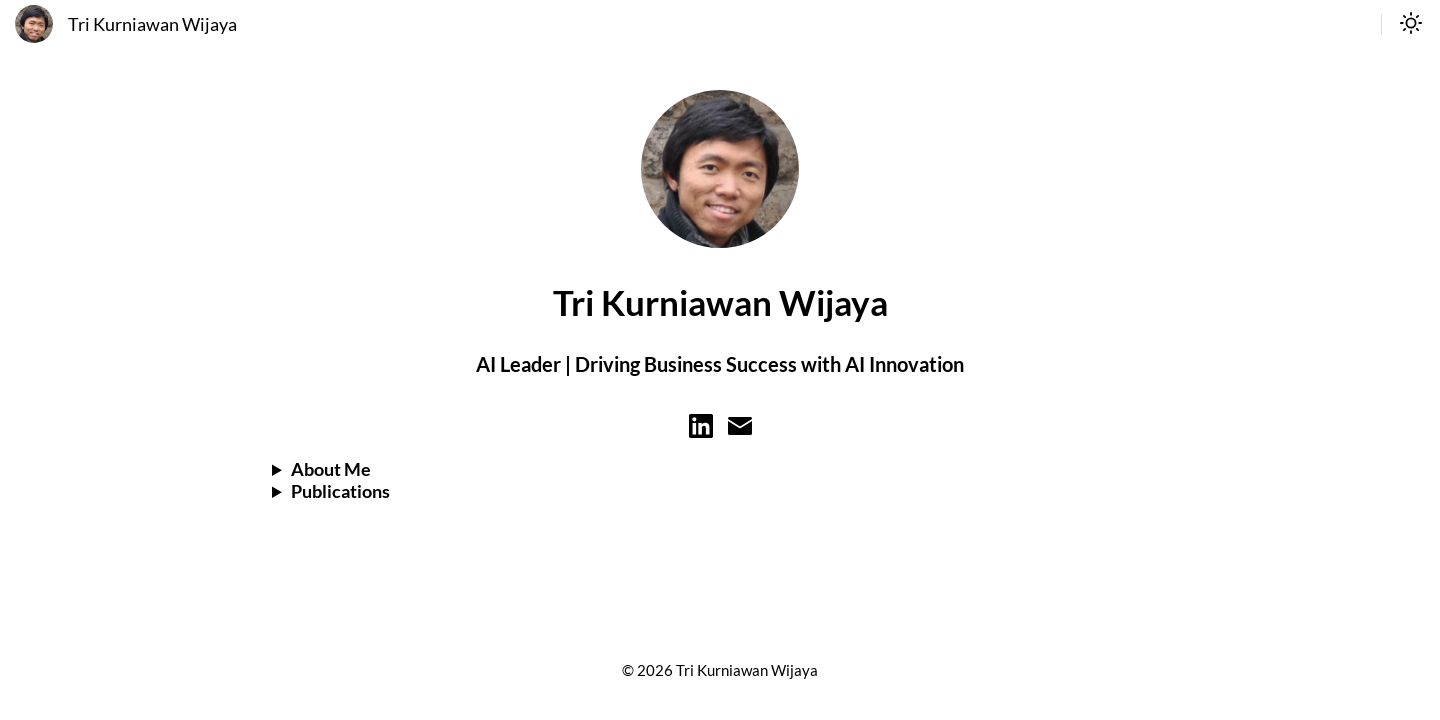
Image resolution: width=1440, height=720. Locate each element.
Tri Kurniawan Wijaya (152, 24)
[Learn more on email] (740, 431)
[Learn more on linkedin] (701, 431)
